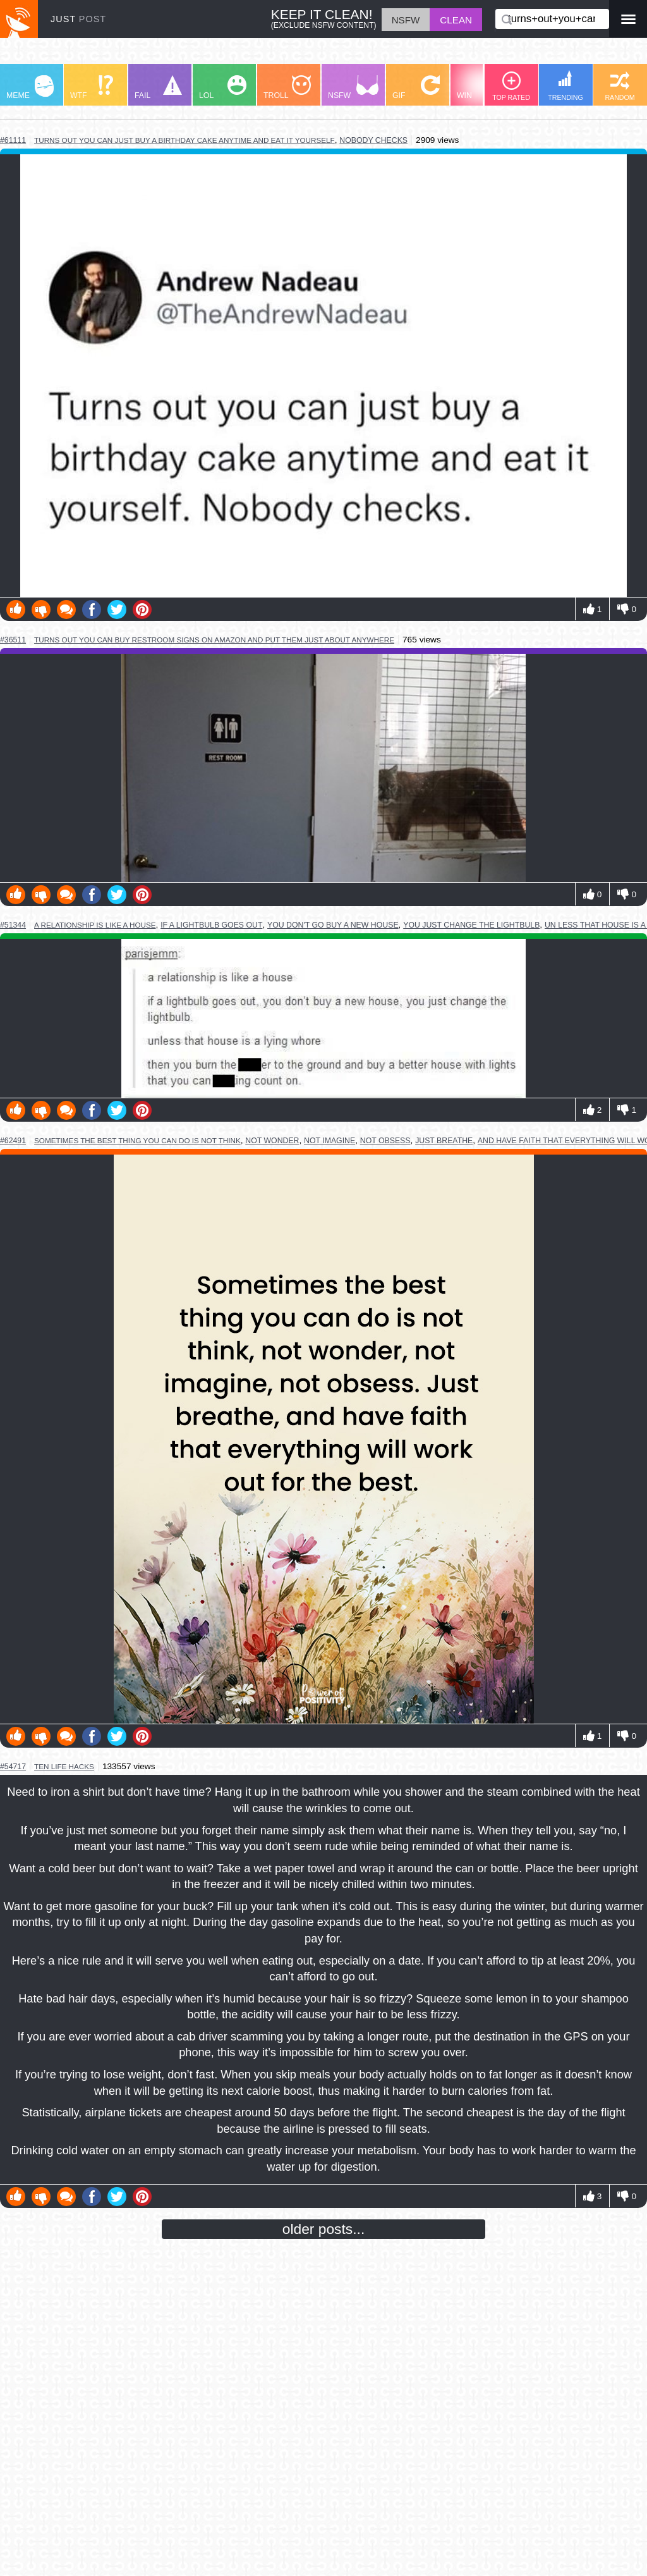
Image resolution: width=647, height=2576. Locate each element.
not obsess (385, 1140)
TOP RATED (511, 86)
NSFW (353, 87)
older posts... (323, 2229)
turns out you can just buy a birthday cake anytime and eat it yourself (184, 140)
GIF (416, 87)
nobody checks (373, 140)
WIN (481, 87)
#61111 (13, 140)
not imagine (329, 1140)
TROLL (287, 87)
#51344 (13, 925)
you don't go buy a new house (333, 925)
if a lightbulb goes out (211, 925)
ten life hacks (64, 1766)
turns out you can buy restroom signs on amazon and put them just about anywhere (214, 639)
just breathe (444, 1140)
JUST (78, 19)
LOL (222, 87)
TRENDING (565, 85)
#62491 (13, 1140)
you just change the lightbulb (471, 925)
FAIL (158, 87)
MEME (30, 87)
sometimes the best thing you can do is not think (137, 1140)
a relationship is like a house (94, 925)
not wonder (272, 1140)
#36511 (13, 639)
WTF (91, 87)
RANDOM (619, 86)
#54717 (13, 1766)
